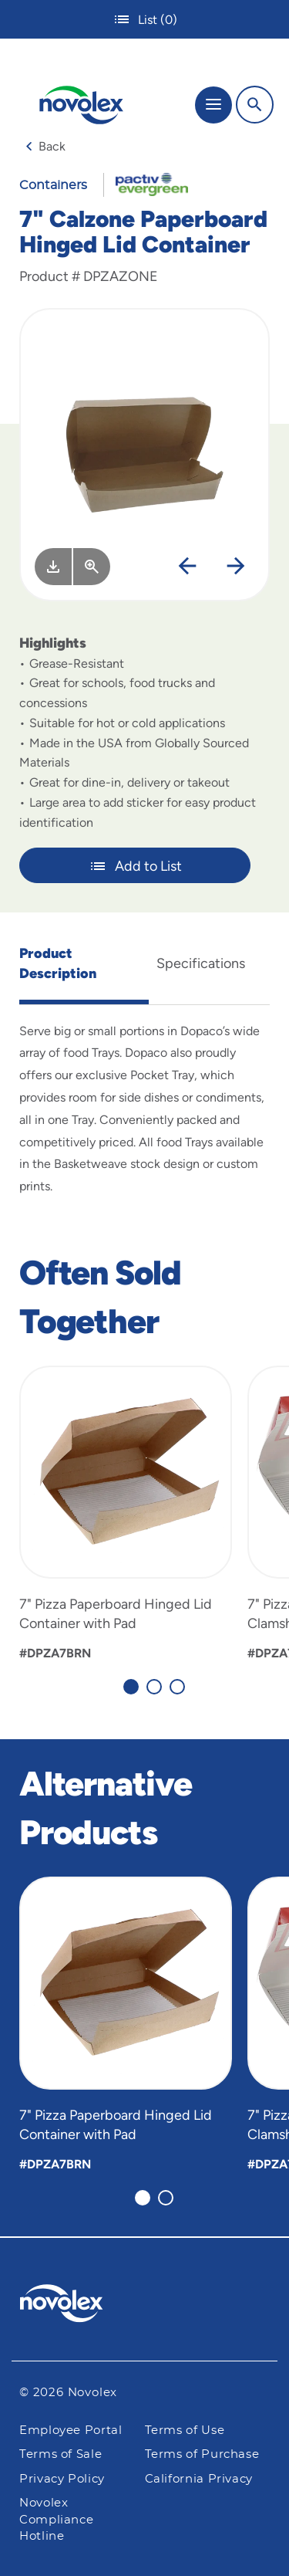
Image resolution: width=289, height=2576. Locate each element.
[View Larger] (91, 566)
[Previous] (187, 566)
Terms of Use (185, 2430)
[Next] (235, 566)
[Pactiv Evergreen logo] (144, 2305)
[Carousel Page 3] (177, 1686)
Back (45, 146)
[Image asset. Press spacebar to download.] (53, 566)
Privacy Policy (62, 2479)
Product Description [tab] (57, 963)
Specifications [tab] (200, 963)
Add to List (135, 866)
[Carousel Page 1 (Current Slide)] (131, 1686)
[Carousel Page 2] (154, 1686)
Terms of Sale (60, 2454)
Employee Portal (71, 2430)
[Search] (255, 105)
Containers (53, 185)
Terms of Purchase (202, 2454)
